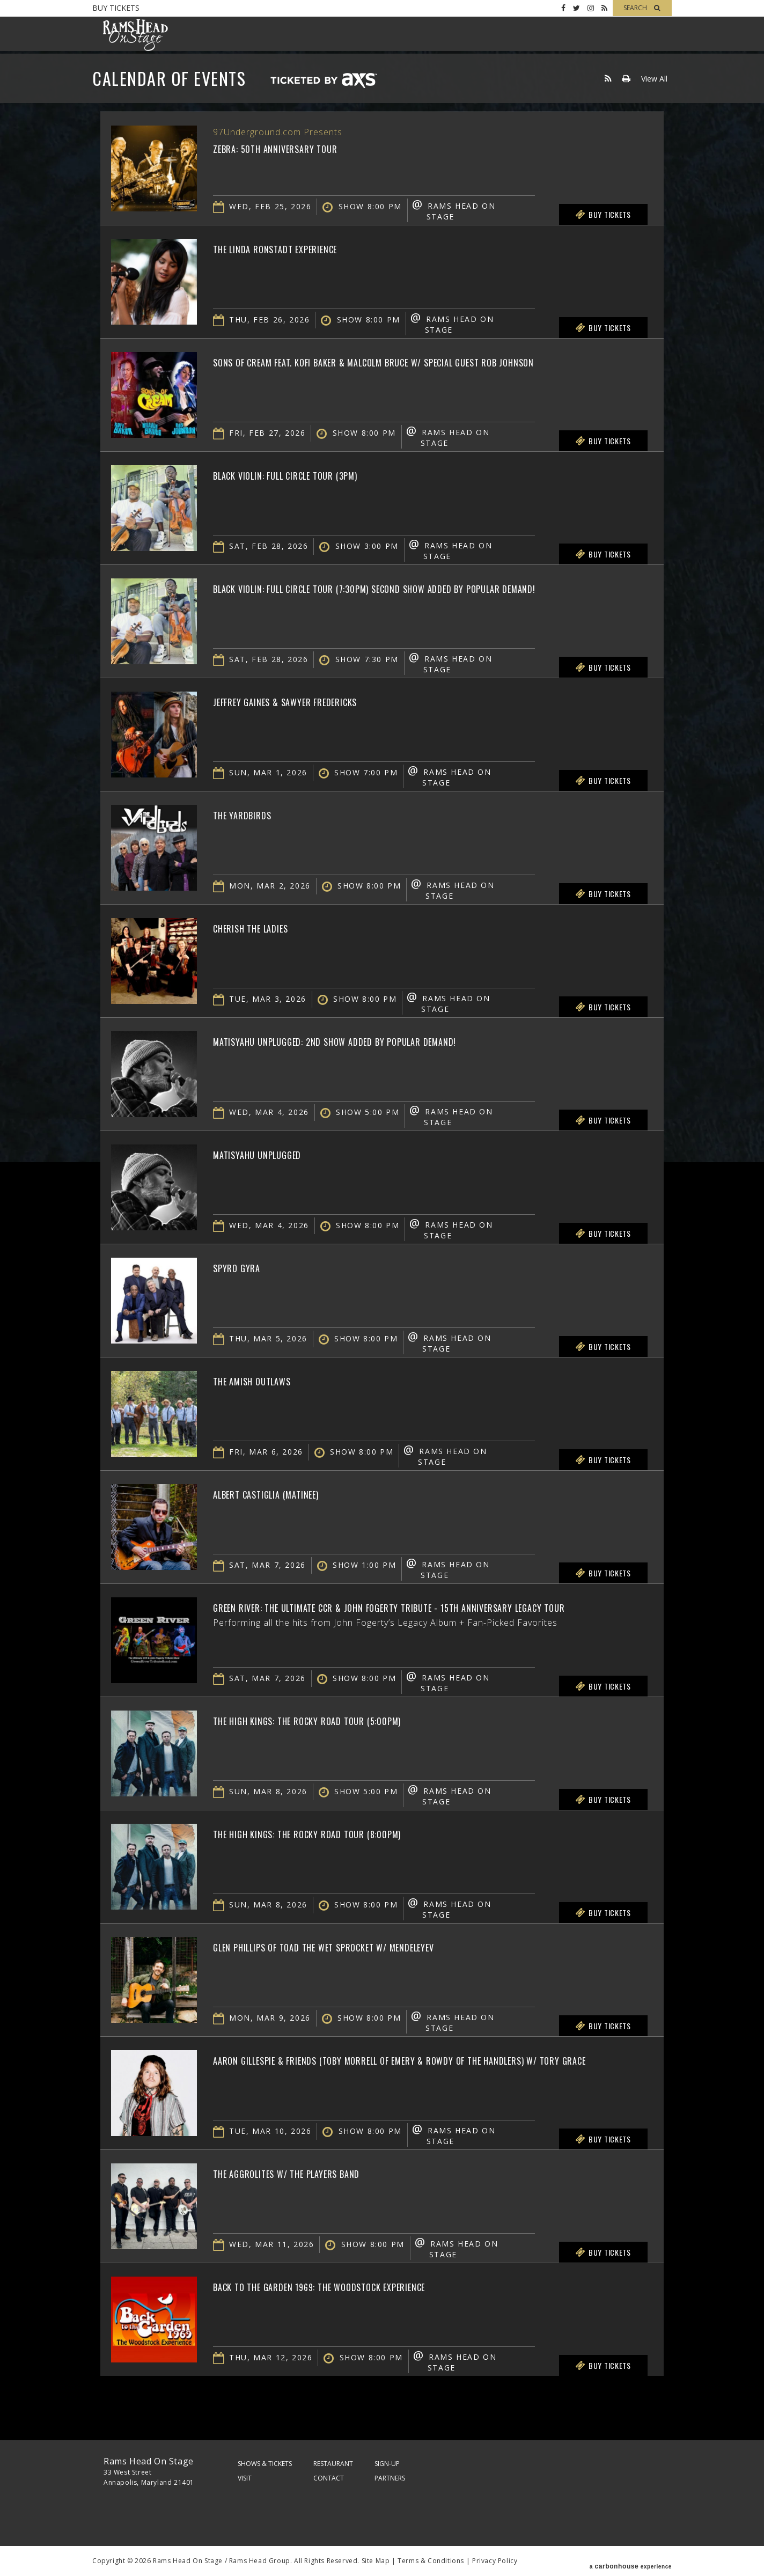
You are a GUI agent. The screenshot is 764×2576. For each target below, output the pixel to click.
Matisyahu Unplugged (274, 1153)
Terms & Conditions (431, 2560)
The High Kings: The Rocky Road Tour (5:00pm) (340, 1720)
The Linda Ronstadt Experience (298, 248)
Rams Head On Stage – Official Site (135, 35)
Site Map (376, 2560)
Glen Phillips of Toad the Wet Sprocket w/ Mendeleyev (367, 1946)
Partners (389, 2478)
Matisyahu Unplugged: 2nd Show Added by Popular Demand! (379, 1040)
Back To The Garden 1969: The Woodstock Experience (359, 2286)
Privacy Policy (494, 2560)
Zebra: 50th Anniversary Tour (296, 147)
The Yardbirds (252, 814)
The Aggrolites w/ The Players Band (314, 2172)
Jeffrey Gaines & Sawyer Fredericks (312, 701)
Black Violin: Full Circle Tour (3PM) (314, 474)
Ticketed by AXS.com (323, 81)
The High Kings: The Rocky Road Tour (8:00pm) (340, 1833)
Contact (328, 2478)
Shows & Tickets (265, 2463)
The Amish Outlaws (266, 1380)
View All (654, 79)
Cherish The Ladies (265, 927)
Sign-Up (387, 2463)
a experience (631, 2561)
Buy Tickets (115, 8)
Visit (245, 2478)
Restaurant (333, 2463)
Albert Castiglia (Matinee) (287, 1493)
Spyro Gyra (244, 1267)
